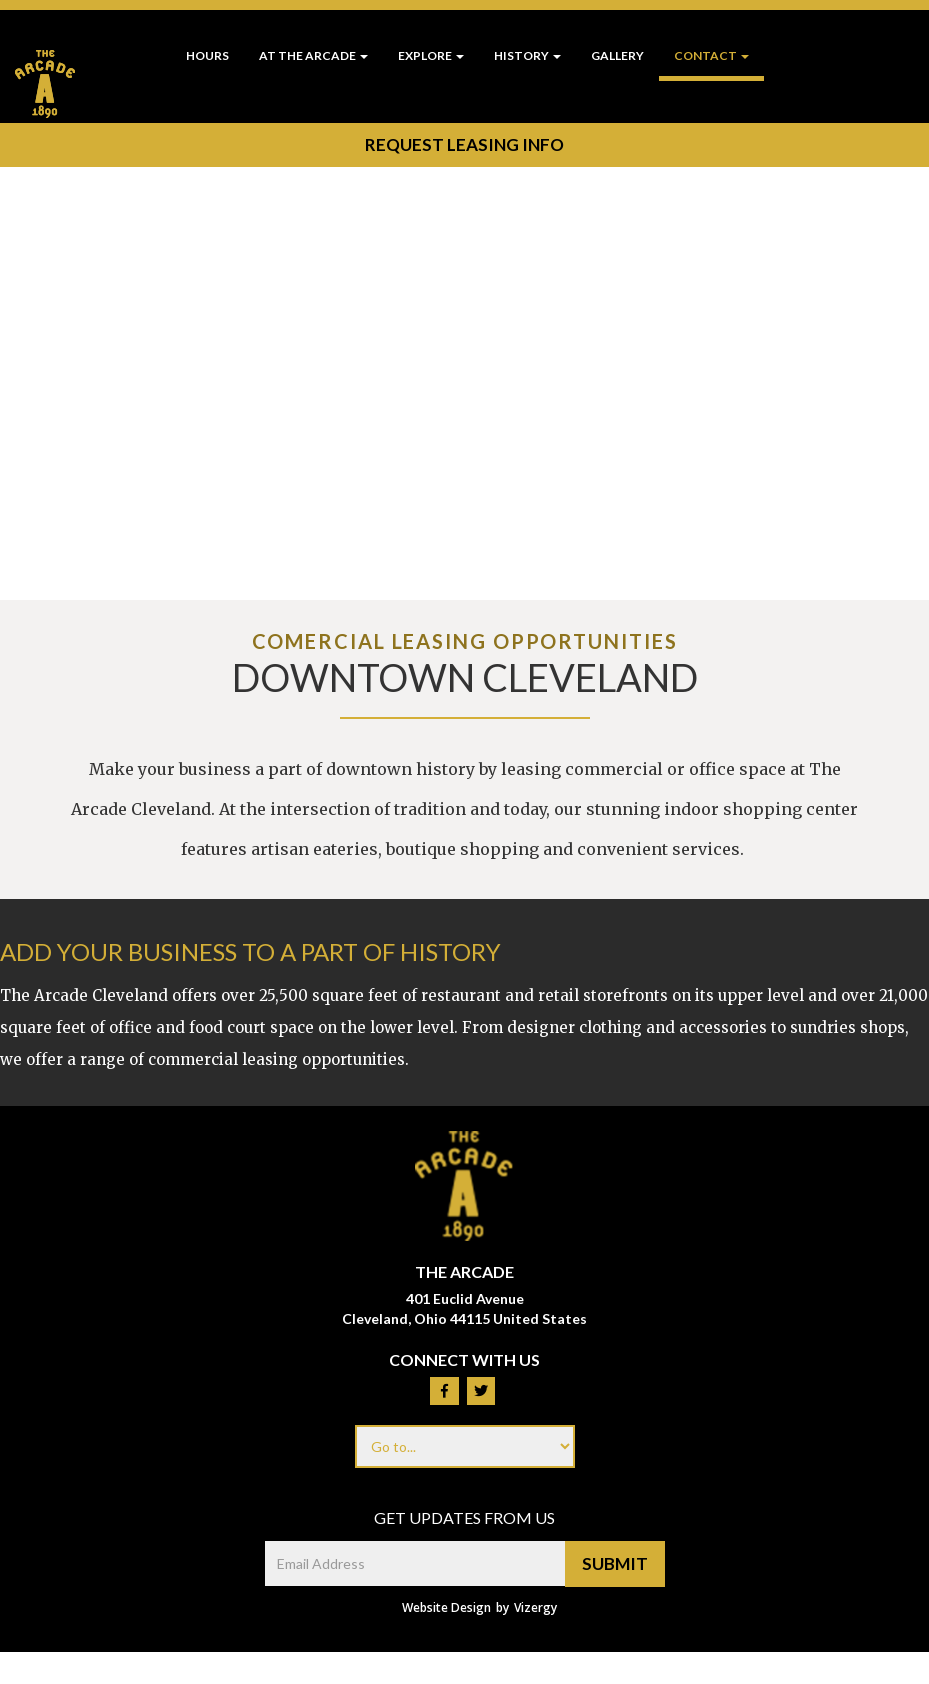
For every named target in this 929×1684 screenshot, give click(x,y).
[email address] (415, 1563)
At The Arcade (313, 55)
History (527, 55)
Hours (207, 55)
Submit (615, 1563)
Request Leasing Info (464, 144)
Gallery (617, 55)
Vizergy (535, 1607)
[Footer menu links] (465, 1446)
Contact (711, 55)
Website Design (446, 1607)
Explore (431, 55)
